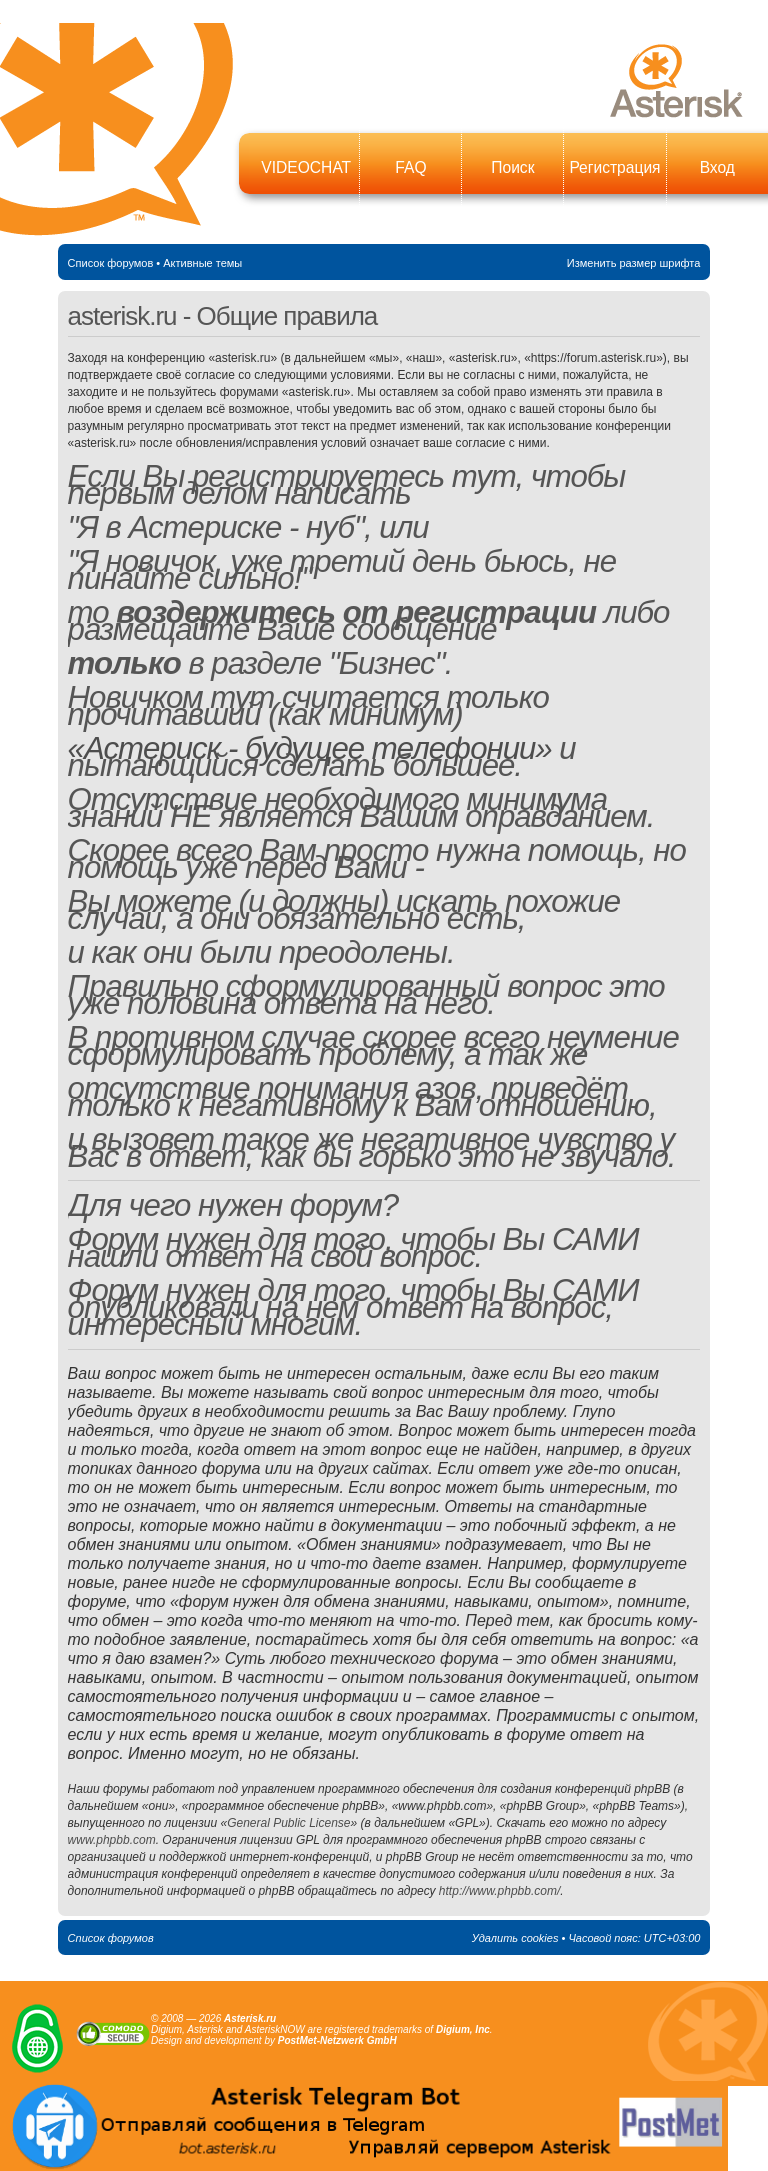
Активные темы (202, 263)
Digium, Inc (463, 2029)
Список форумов (111, 263)
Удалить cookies (515, 1938)
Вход (717, 167)
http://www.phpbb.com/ (499, 1891)
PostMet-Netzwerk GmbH (337, 2040)
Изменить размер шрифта (634, 263)
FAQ (410, 167)
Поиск (512, 167)
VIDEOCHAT (306, 167)
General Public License (288, 1823)
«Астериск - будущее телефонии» (310, 748)
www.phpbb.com (112, 1840)
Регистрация (614, 167)
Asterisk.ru (250, 2018)
